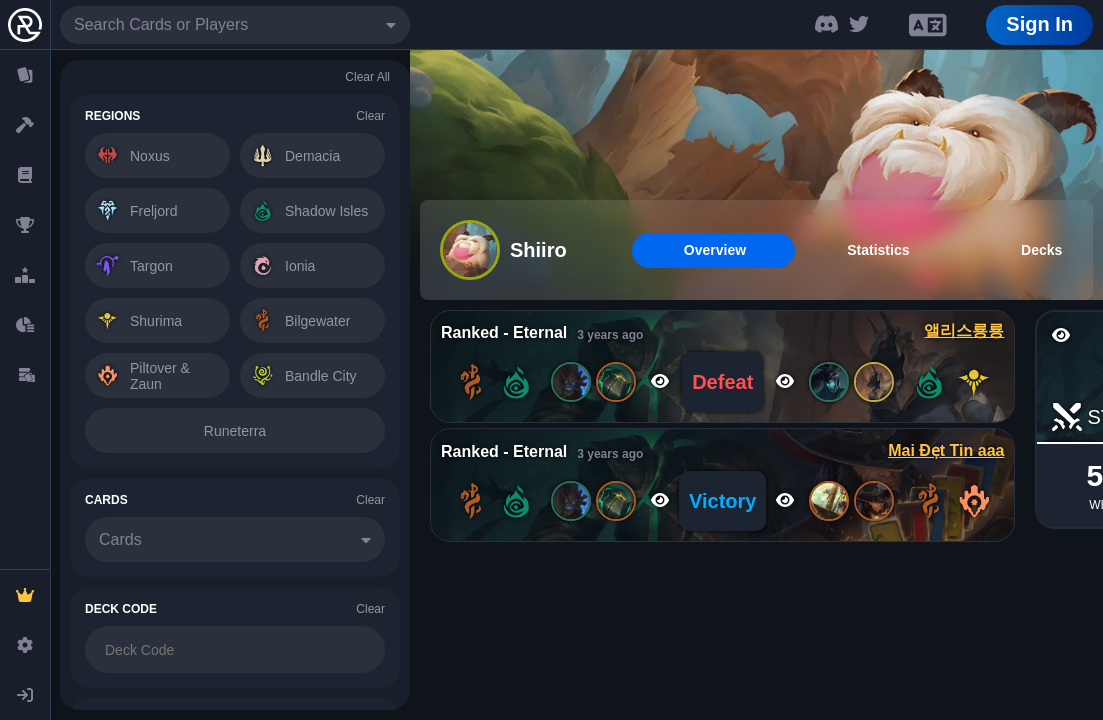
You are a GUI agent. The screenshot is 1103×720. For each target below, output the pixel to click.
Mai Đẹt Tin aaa (946, 450)
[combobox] (235, 25)
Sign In (1039, 24)
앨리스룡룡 (964, 330)
